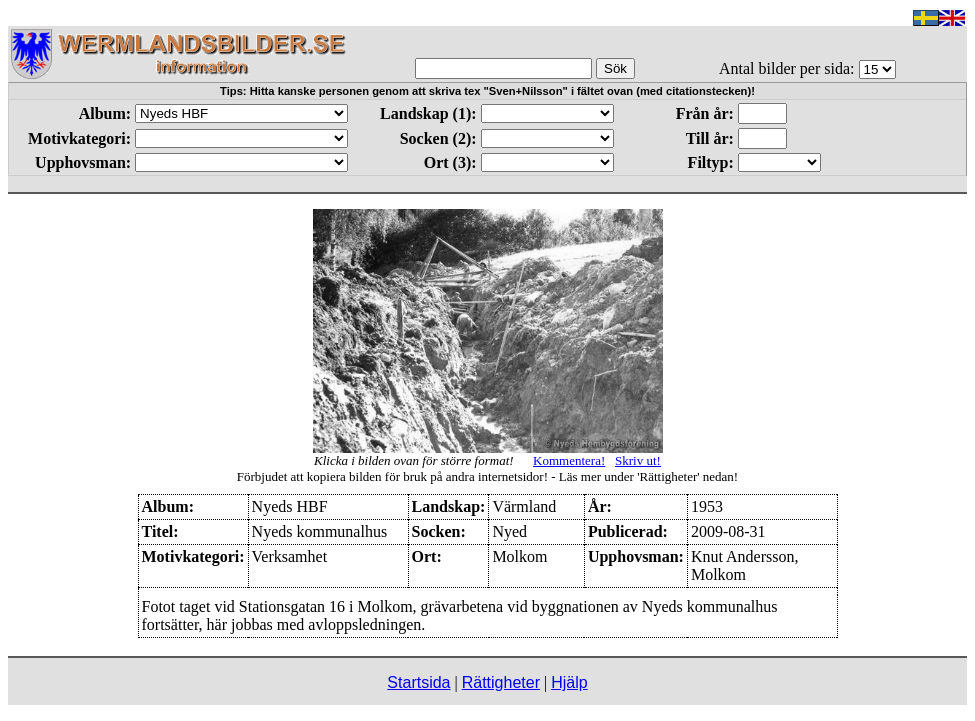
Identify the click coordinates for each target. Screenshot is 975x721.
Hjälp (569, 682)
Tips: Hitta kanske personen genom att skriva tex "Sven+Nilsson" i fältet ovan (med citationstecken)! (487, 91)
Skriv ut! (638, 460)
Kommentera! (569, 460)
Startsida (418, 682)
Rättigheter (501, 682)
